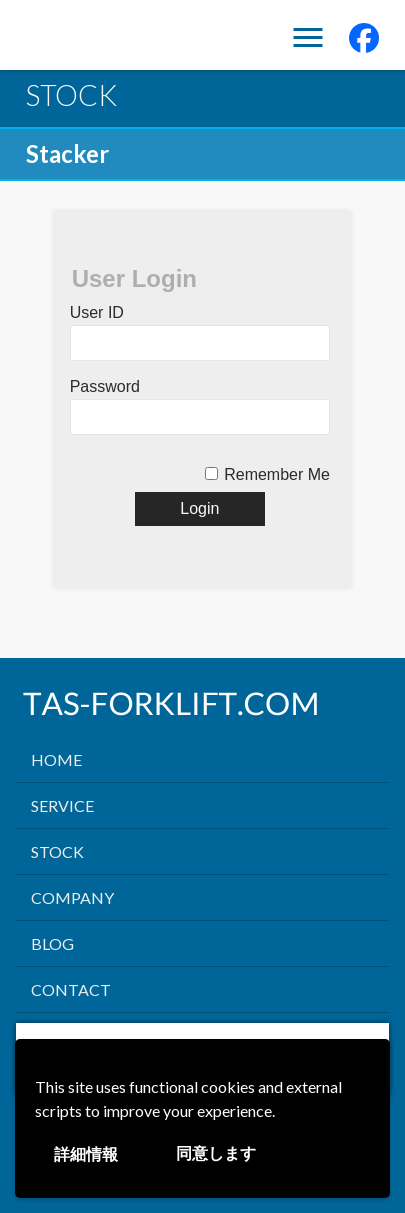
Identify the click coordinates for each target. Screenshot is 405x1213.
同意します (216, 1153)
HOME (56, 759)
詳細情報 (86, 1154)
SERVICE (62, 805)
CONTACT (71, 989)
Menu (308, 38)
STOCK (57, 851)
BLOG (52, 943)
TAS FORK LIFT (101, 38)
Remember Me (277, 474)
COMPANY (72, 897)
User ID (97, 312)
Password (105, 386)
